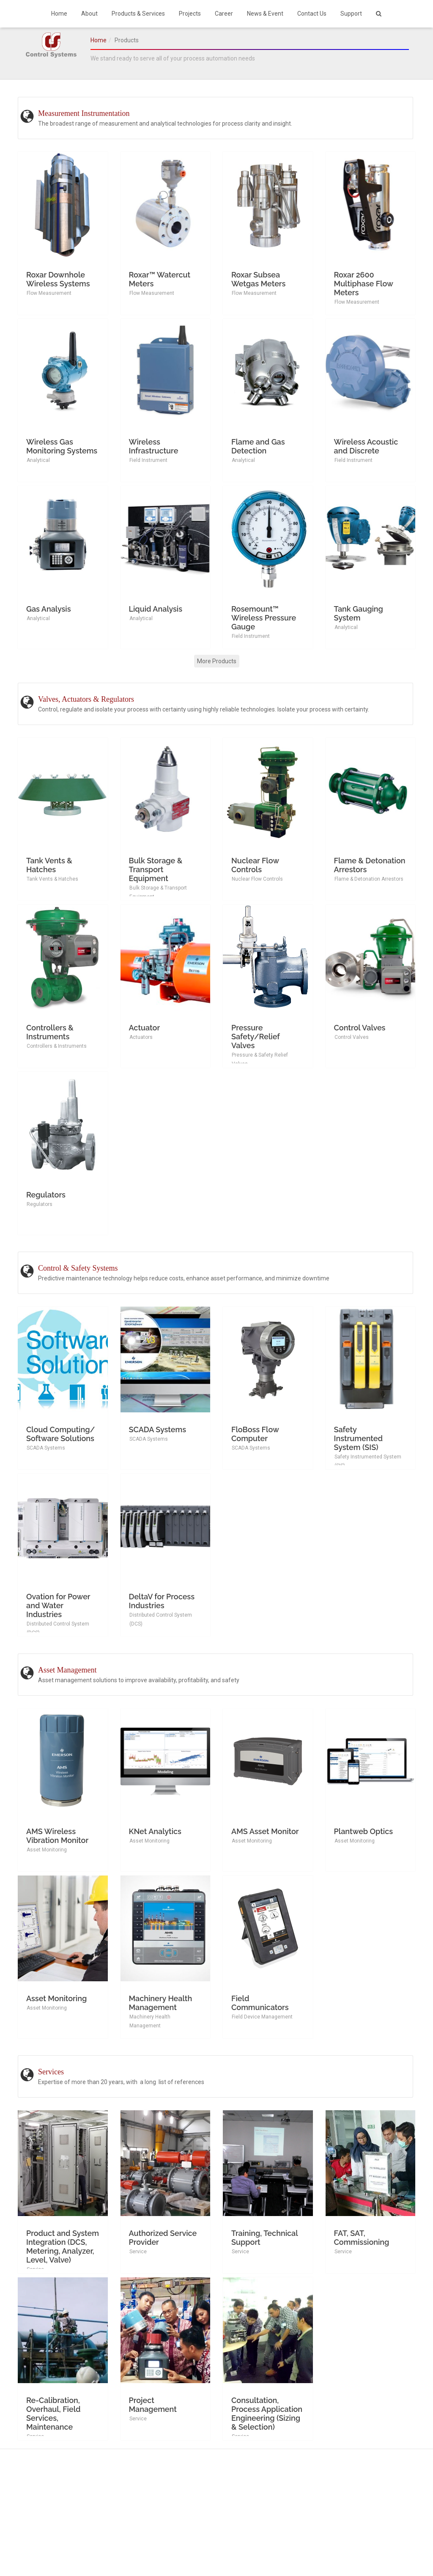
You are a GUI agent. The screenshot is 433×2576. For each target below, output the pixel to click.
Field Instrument (148, 460)
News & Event (265, 13)
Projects (190, 13)
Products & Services (138, 13)
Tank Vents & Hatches (52, 879)
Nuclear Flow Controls (257, 879)
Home (59, 13)
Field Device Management (262, 2017)
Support (351, 13)
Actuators (141, 1037)
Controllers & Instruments (57, 1046)
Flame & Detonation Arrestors (368, 879)
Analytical (38, 460)
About (89, 13)
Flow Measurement (49, 293)
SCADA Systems (46, 1448)
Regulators (39, 1204)
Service (138, 2252)
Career (224, 13)
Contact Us (311, 13)
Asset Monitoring (47, 1850)
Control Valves (351, 1037)
